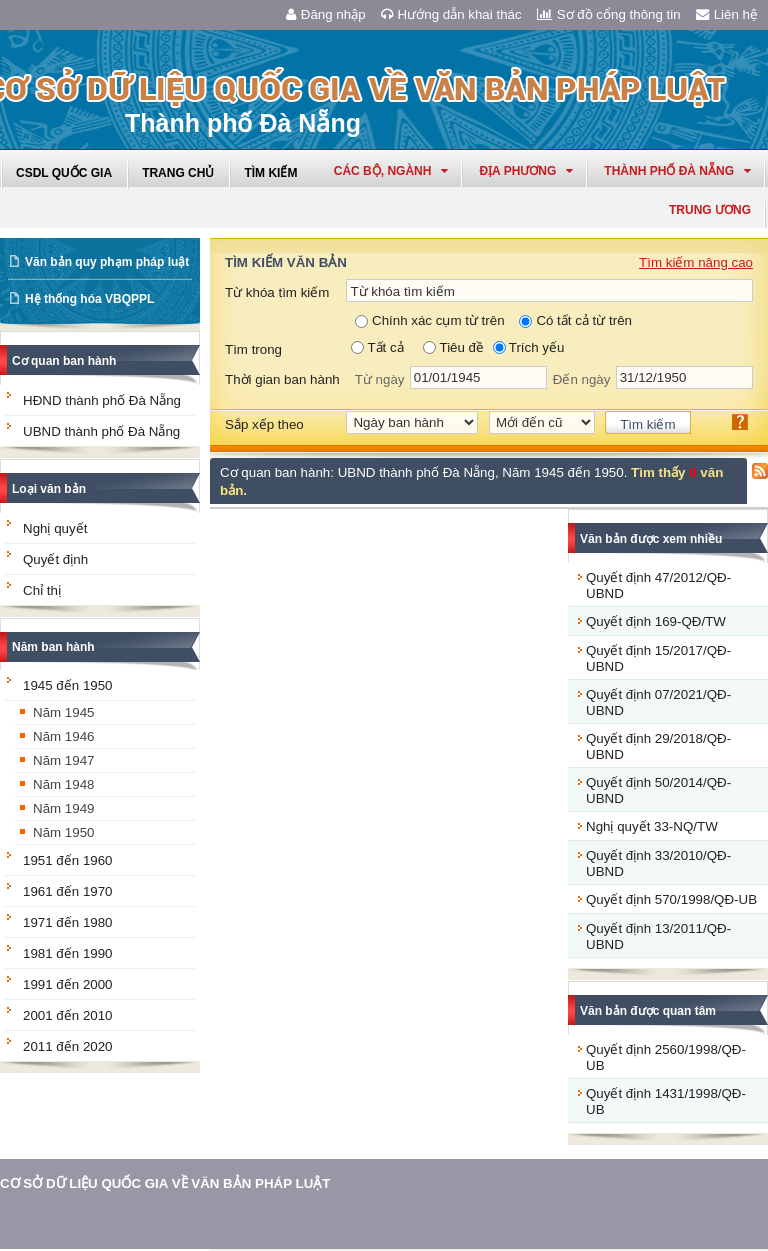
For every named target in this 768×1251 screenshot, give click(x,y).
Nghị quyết (55, 528)
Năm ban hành (53, 647)
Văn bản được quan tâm (648, 1011)
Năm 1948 (64, 784)
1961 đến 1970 (68, 891)
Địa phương (526, 171)
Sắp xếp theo (264, 424)
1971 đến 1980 (68, 922)
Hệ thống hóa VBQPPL (89, 299)
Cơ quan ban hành (64, 361)
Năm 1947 (64, 760)
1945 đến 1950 (68, 685)
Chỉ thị (42, 590)
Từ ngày (380, 379)
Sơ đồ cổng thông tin (609, 14)
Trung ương (710, 210)
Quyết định (55, 559)
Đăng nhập (326, 14)
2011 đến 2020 (68, 1046)
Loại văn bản (49, 489)
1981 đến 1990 (68, 953)
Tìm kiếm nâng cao (696, 262)
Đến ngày (582, 379)
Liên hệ (727, 14)
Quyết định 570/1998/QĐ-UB (671, 899)
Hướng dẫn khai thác (451, 14)
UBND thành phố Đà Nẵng (101, 431)
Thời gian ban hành (282, 379)
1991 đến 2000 (68, 984)
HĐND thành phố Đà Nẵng (102, 400)
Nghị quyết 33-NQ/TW (652, 826)
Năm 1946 (64, 736)
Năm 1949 (64, 808)
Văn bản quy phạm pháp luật (107, 262)
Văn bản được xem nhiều (651, 539)
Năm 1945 (64, 712)
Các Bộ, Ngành (391, 171)
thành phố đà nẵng (677, 171)
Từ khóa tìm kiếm (277, 292)
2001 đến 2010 (68, 1015)
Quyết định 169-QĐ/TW (656, 621)
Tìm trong (253, 349)
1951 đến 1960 (68, 860)
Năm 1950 (64, 832)
